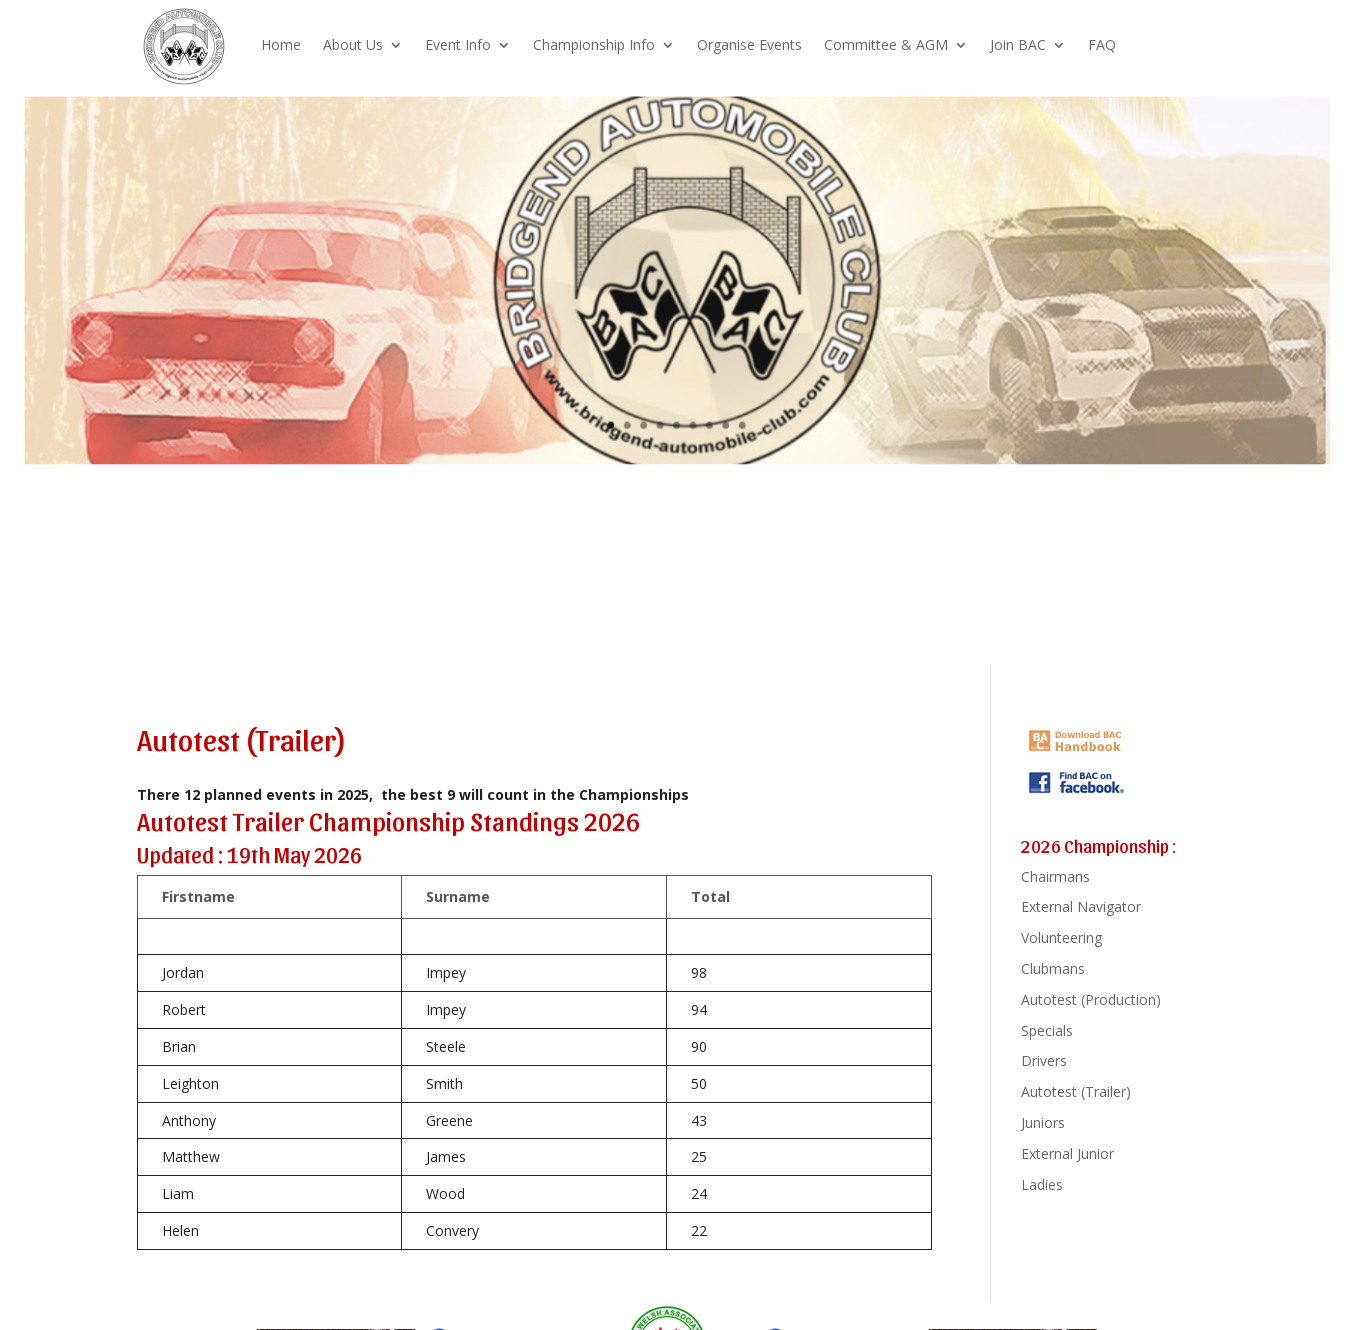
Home (281, 44)
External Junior (1067, 1153)
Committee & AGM (886, 44)
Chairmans (1055, 876)
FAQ (1102, 44)
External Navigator (1081, 906)
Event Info (458, 44)
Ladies (1042, 1184)
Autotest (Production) (1091, 999)
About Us (353, 44)
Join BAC (1018, 44)
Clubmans (1053, 968)
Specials (1047, 1030)
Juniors (1043, 1122)
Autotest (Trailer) (1076, 1091)
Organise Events (749, 44)
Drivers (1044, 1060)
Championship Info (594, 44)
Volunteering (1061, 937)
